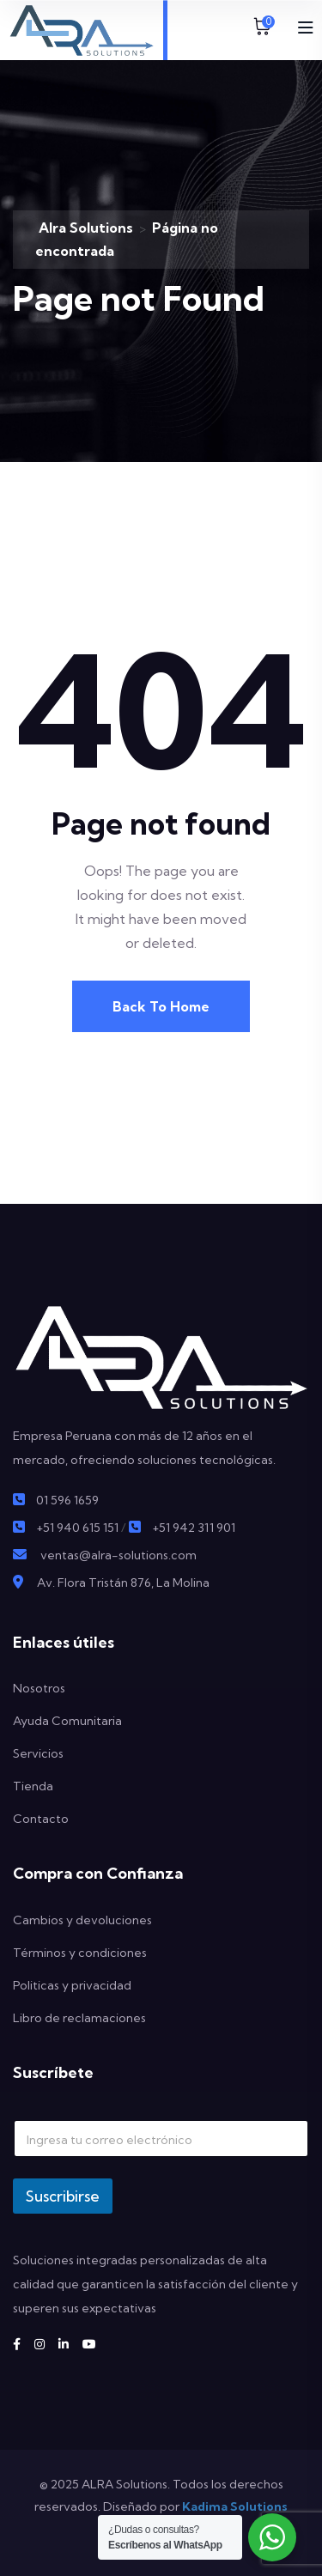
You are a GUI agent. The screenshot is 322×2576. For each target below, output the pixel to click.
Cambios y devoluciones (82, 1920)
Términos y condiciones (80, 1952)
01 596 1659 (67, 1500)
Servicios (38, 1753)
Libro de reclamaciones (79, 2018)
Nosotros (39, 1688)
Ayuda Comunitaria (67, 1720)
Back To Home (161, 1006)
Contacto (41, 1818)
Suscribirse (63, 2196)
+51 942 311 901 (193, 1527)
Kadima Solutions (235, 2506)
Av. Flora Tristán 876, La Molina (123, 1582)
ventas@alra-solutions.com (118, 1555)
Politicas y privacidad (72, 1985)
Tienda (33, 1786)
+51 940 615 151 (77, 1527)
